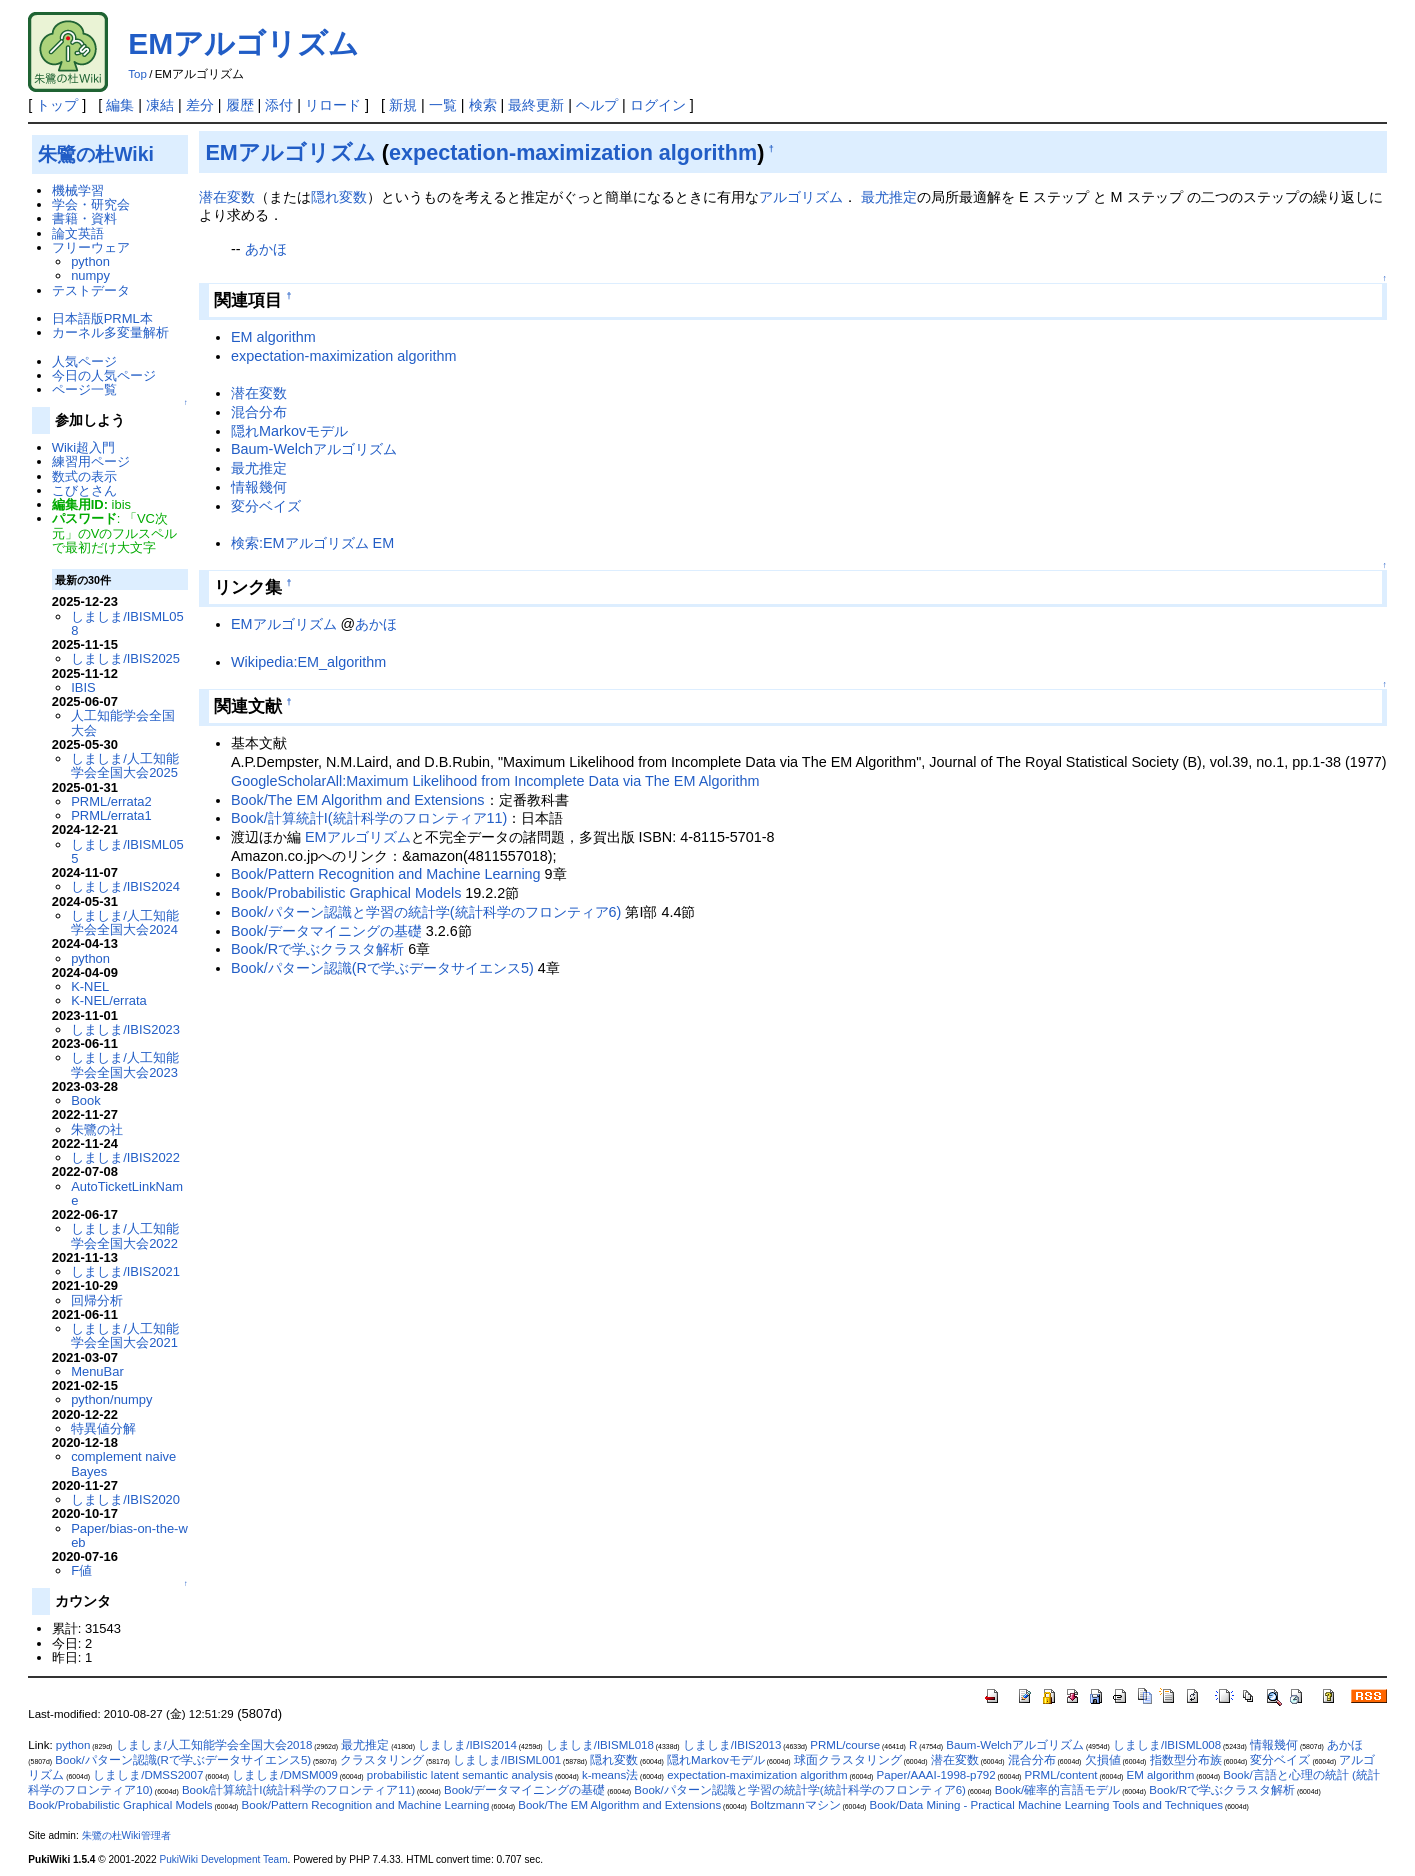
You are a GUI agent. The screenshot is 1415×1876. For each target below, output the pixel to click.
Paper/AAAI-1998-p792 (936, 1775)
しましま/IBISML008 (1167, 1745)
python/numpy (111, 1399)
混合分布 (259, 412)
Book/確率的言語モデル (1057, 1790)
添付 (279, 105)
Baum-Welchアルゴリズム (314, 449)
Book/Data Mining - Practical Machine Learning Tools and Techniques (1046, 1805)
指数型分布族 (1186, 1760)
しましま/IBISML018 (600, 1745)
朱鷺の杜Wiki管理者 (126, 1835)
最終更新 (536, 105)
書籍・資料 (84, 218)
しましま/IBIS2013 (732, 1745)
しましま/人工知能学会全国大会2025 (125, 765)
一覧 (443, 105)
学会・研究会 (91, 204)
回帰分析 (97, 1300)
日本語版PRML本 (102, 318)
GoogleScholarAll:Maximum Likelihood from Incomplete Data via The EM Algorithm (495, 781)
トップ (57, 105)
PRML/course (845, 1745)
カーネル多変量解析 (110, 332)
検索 (483, 105)
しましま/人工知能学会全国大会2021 (125, 1335)
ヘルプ (597, 105)
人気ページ (84, 361)
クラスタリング (382, 1760)
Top (137, 74)
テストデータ (91, 290)
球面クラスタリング (848, 1760)
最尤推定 (889, 197)
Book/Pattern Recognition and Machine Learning (386, 874)
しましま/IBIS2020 (125, 1499)
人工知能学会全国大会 (123, 722)
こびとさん (84, 490)
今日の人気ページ (104, 375)
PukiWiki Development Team (223, 1859)
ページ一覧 (84, 389)
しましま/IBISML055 (127, 851)
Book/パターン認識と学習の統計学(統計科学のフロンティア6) (426, 912)
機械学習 (78, 190)
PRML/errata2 (111, 801)
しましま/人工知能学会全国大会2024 (125, 922)
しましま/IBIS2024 (125, 886)
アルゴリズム (801, 197)
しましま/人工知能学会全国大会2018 (214, 1745)
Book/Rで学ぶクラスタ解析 (317, 949)
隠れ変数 (339, 197)
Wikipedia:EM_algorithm (308, 662)
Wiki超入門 (83, 447)
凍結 (160, 105)
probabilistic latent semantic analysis (460, 1775)
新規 (403, 105)
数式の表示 (84, 476)
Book (86, 1100)
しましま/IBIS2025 (125, 658)
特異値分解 (103, 1428)
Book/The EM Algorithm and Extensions (358, 800)
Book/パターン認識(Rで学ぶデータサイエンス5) (382, 968)
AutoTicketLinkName (127, 1193)
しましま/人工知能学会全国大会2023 (125, 1064)
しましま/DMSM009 (285, 1775)
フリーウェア (91, 247)
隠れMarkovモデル (289, 431)
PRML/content (1061, 1775)
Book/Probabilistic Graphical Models (346, 893)
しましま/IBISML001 (507, 1760)
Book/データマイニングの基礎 (326, 931)
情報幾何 (259, 487)
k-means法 (610, 1775)
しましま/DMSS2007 (148, 1775)
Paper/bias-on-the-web (129, 1535)
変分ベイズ (266, 506)
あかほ (266, 249)
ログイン (658, 105)
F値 (81, 1570)
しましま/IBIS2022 (125, 1157)
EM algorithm (273, 337)
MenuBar (97, 1371)
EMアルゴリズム (243, 43)
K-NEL (90, 986)
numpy (90, 275)
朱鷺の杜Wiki (96, 154)
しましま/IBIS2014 (467, 1745)
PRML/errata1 (111, 815)
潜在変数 (227, 197)
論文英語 (78, 233)
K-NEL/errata (109, 1000)
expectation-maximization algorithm (573, 152)
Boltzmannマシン (795, 1805)
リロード (333, 105)
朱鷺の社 (97, 1129)
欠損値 (1103, 1760)
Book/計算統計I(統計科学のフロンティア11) (369, 818)
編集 (120, 105)
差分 (200, 105)
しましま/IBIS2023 (125, 1029)
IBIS (83, 687)
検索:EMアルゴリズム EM (312, 543)
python (90, 261)
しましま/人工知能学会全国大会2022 (125, 1235)
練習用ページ (91, 461)
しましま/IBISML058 (127, 623)
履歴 (240, 105)
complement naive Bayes (123, 1463)
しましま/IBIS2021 (125, 1271)
